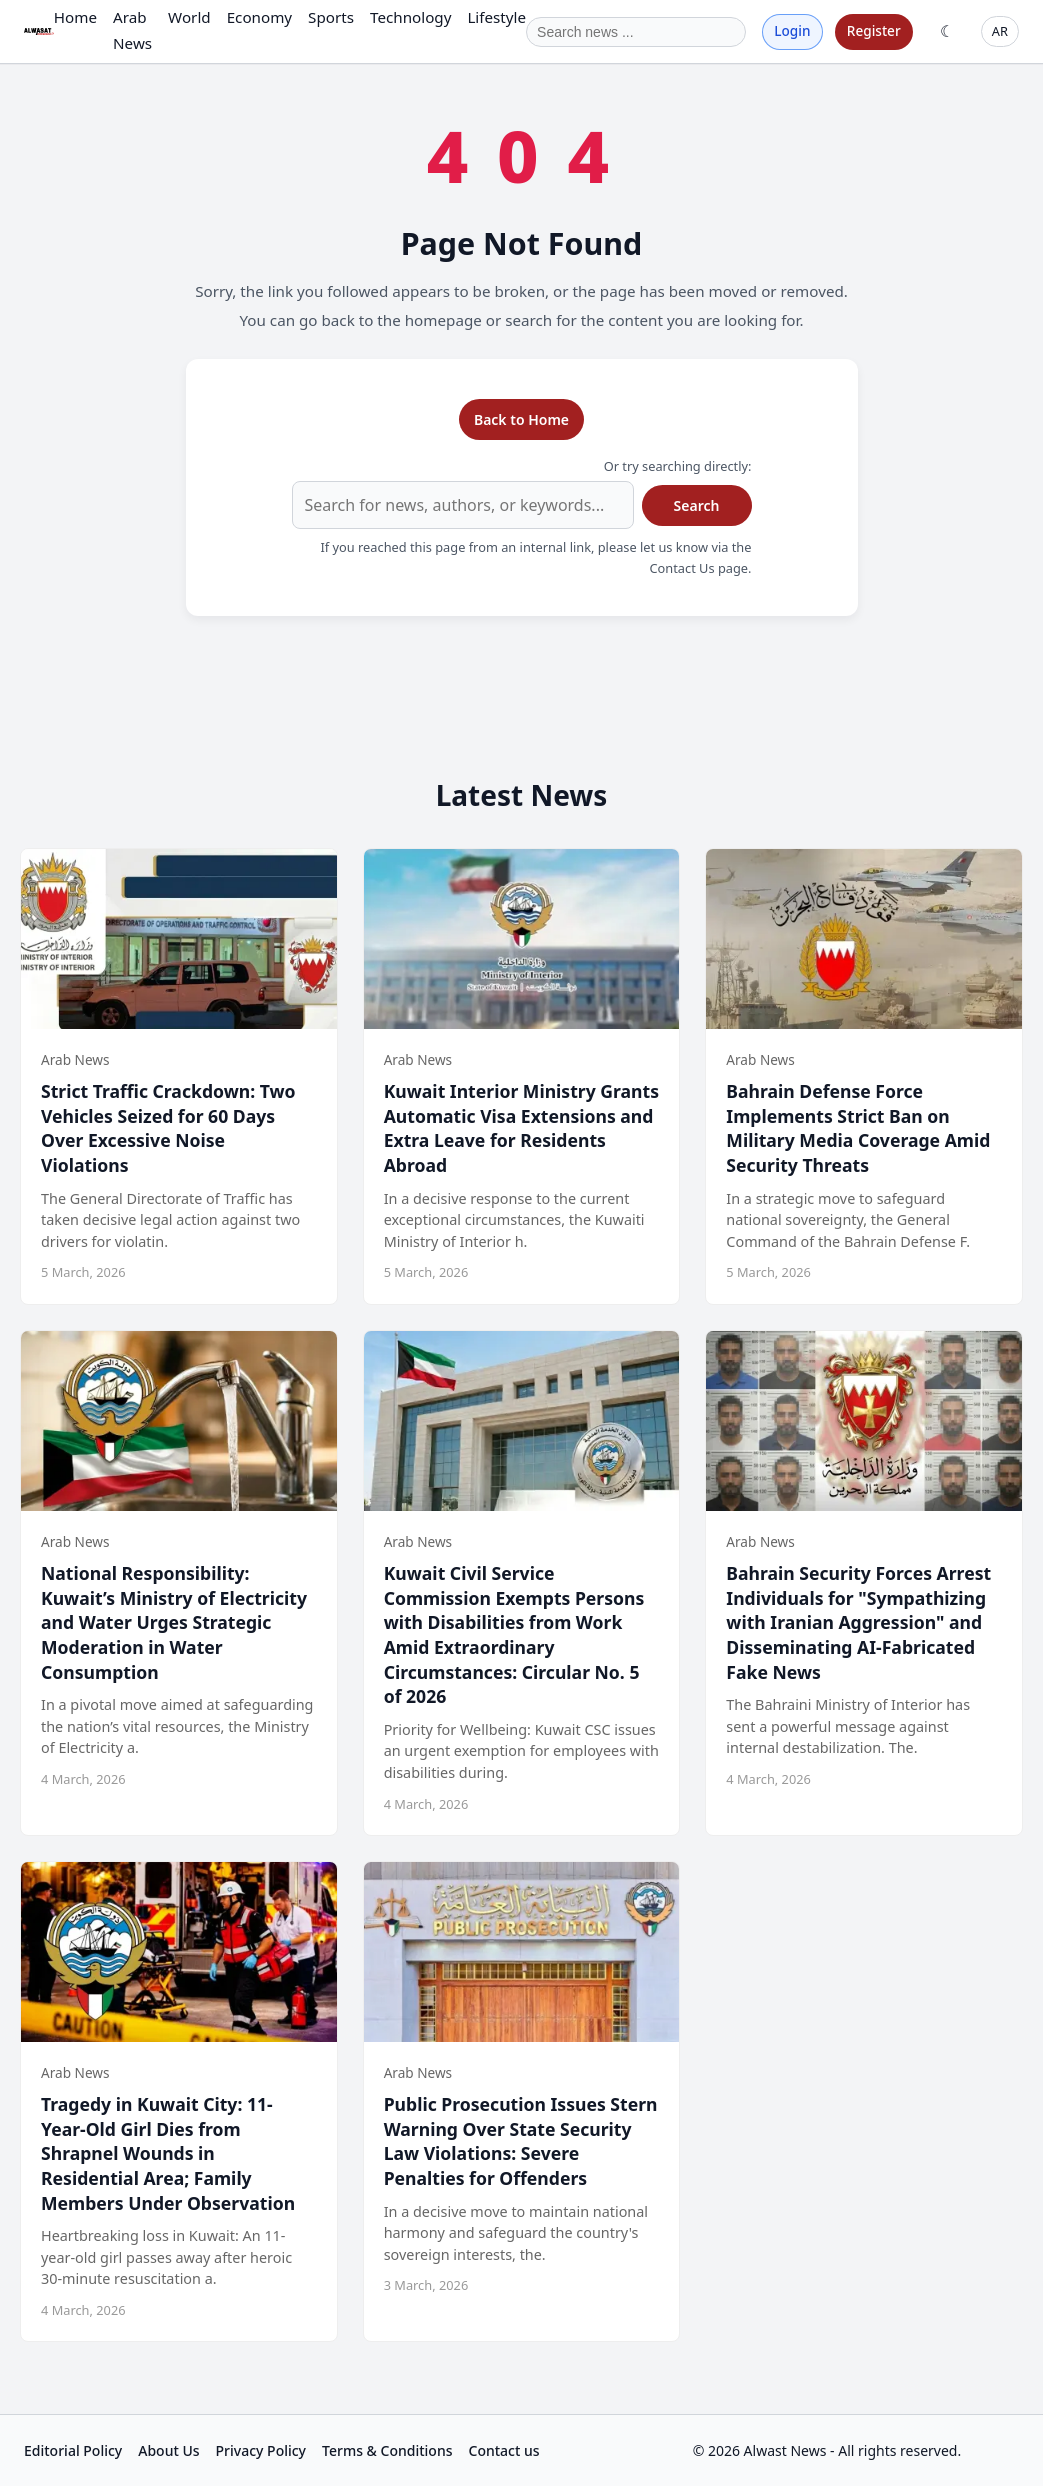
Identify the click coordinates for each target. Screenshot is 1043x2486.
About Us (168, 2450)
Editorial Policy (73, 2450)
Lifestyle (496, 17)
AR (1000, 31)
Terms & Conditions (387, 2450)
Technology (410, 17)
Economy (259, 17)
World (189, 17)
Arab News (132, 29)
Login (792, 30)
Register (874, 30)
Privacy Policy (261, 2450)
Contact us (504, 2450)
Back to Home (521, 419)
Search (697, 505)
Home (75, 17)
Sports (331, 17)
